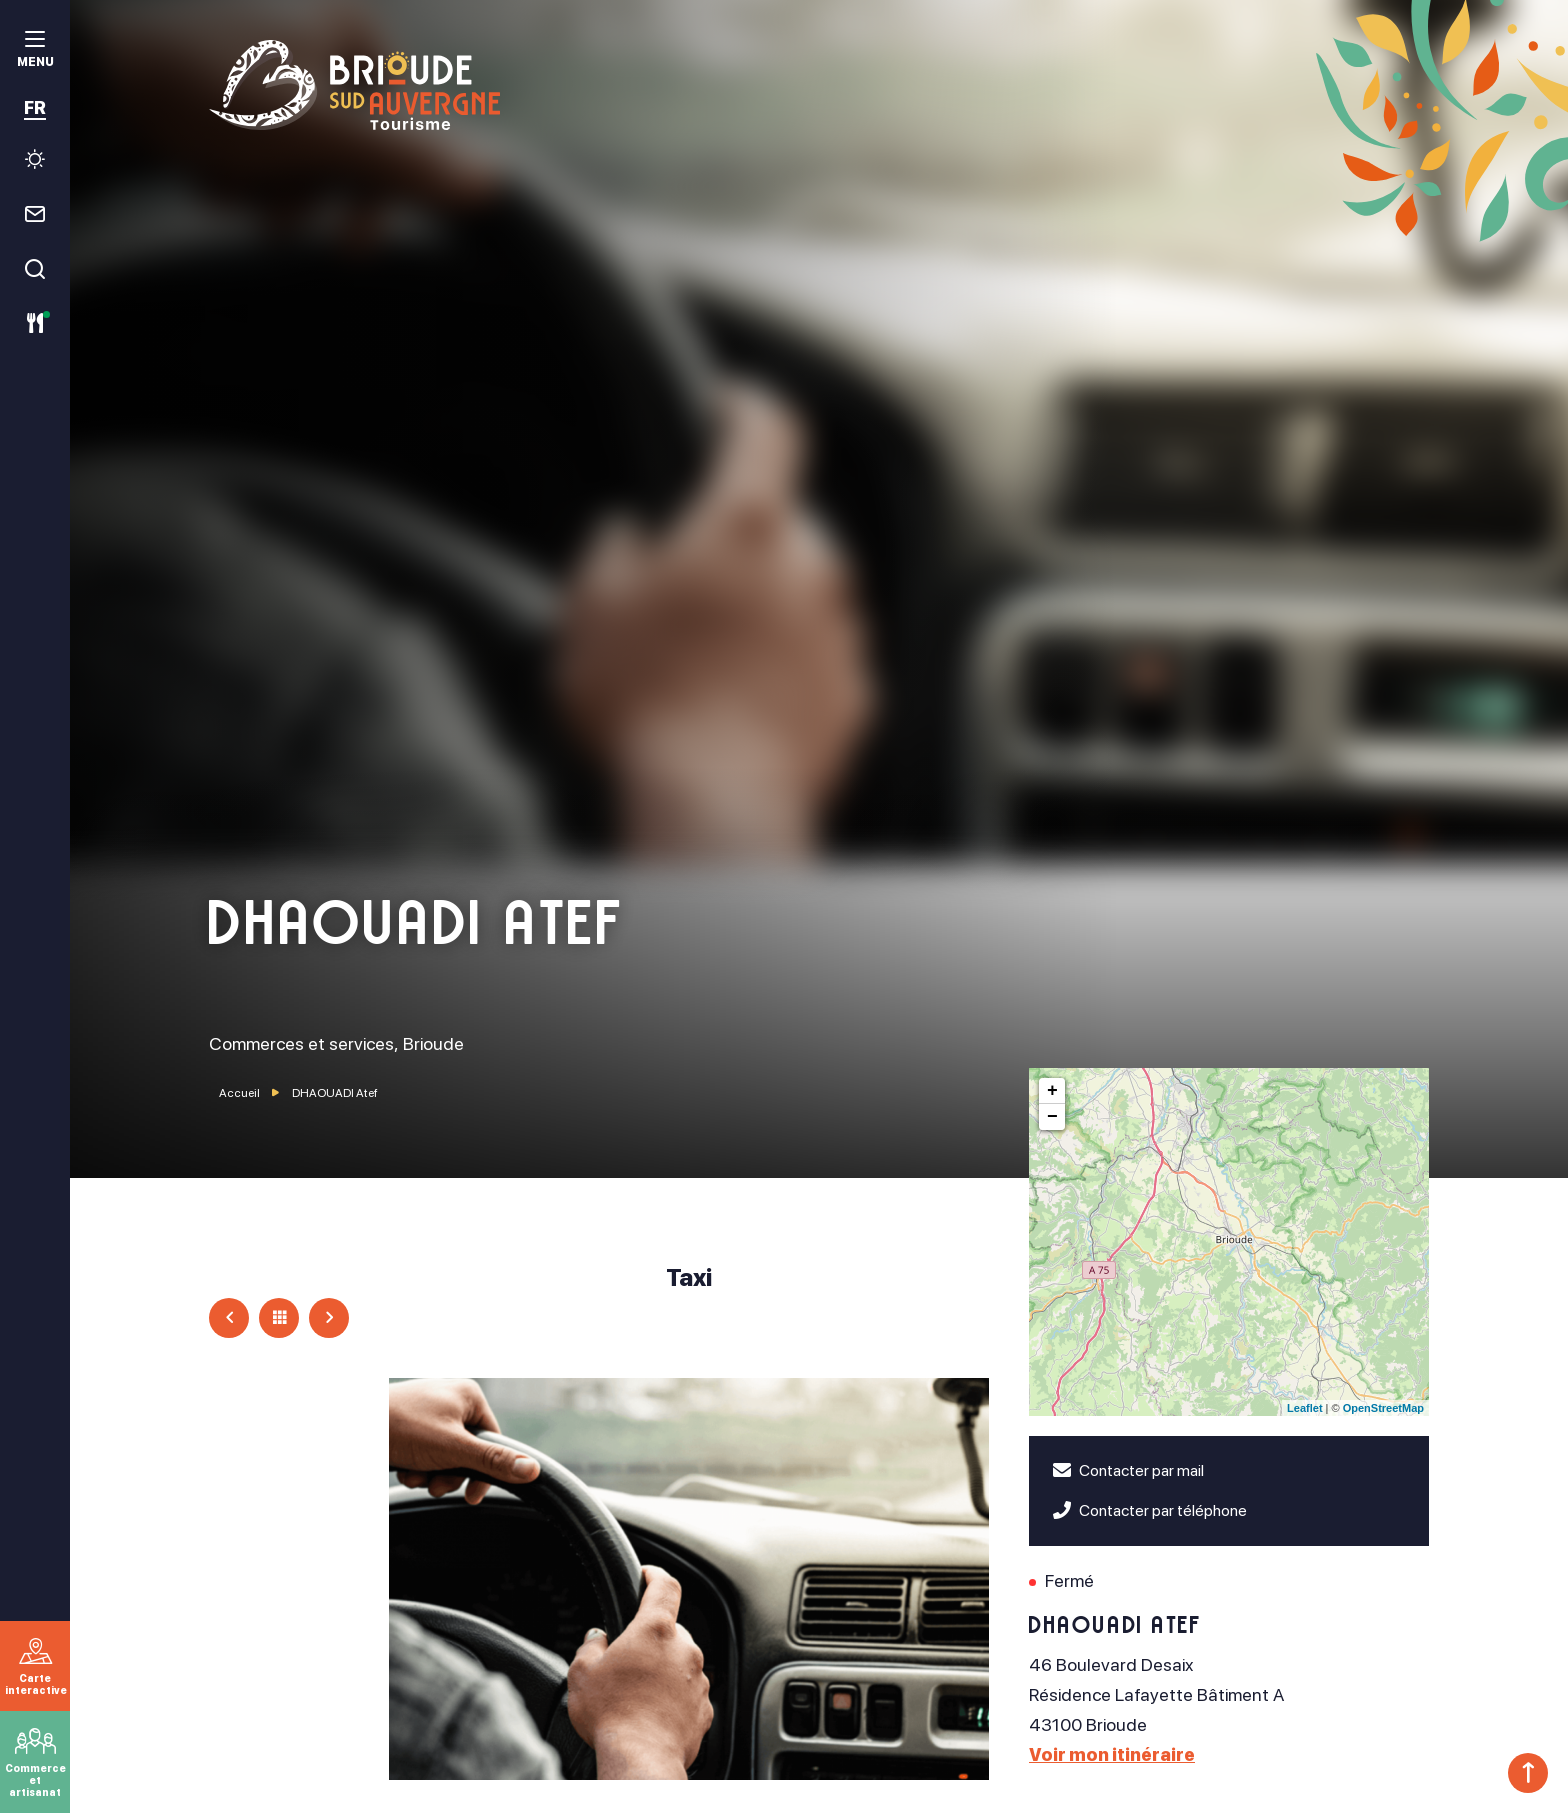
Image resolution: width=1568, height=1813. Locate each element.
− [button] (1052, 1117)
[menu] (35, 51)
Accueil (239, 1093)
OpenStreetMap (1383, 1408)
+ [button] (1052, 1091)
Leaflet (1304, 1408)
